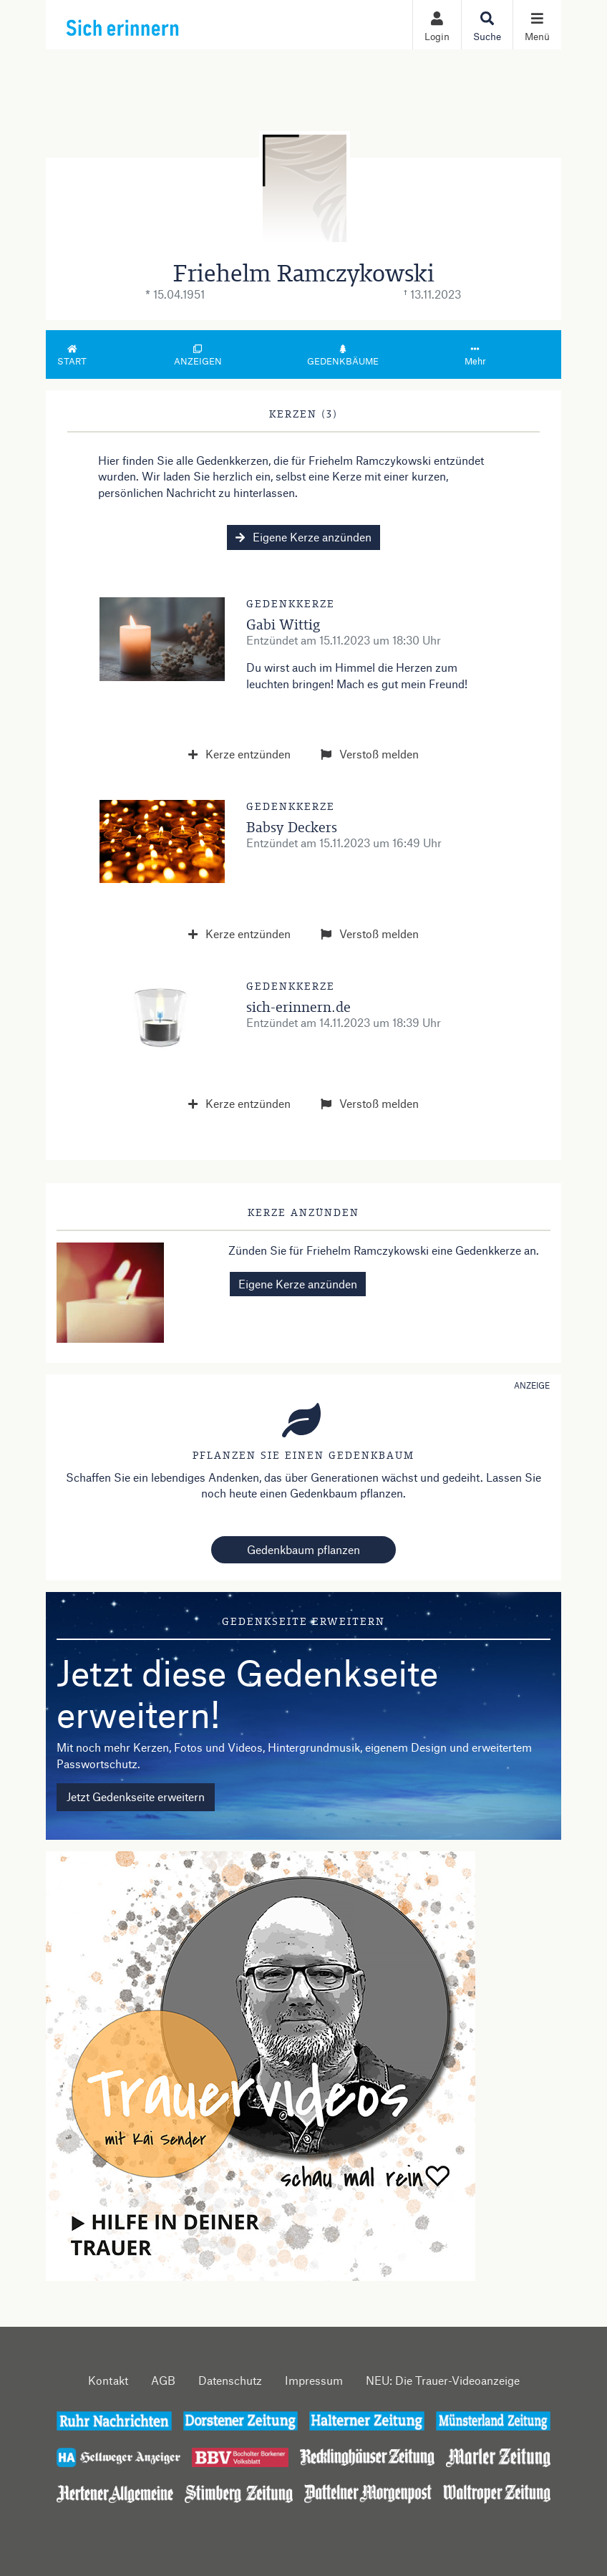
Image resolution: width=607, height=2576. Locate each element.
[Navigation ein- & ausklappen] (537, 24)
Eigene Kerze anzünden (303, 537)
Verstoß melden (370, 754)
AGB (163, 2380)
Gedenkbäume (343, 355)
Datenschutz (230, 2380)
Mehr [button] (475, 355)
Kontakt (108, 2380)
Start (72, 355)
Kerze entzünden (239, 754)
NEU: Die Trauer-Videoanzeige (443, 2380)
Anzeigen (197, 355)
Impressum (314, 2380)
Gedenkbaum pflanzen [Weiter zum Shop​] (303, 1549)
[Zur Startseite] (154, 24)
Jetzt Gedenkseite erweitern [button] (136, 1796)
